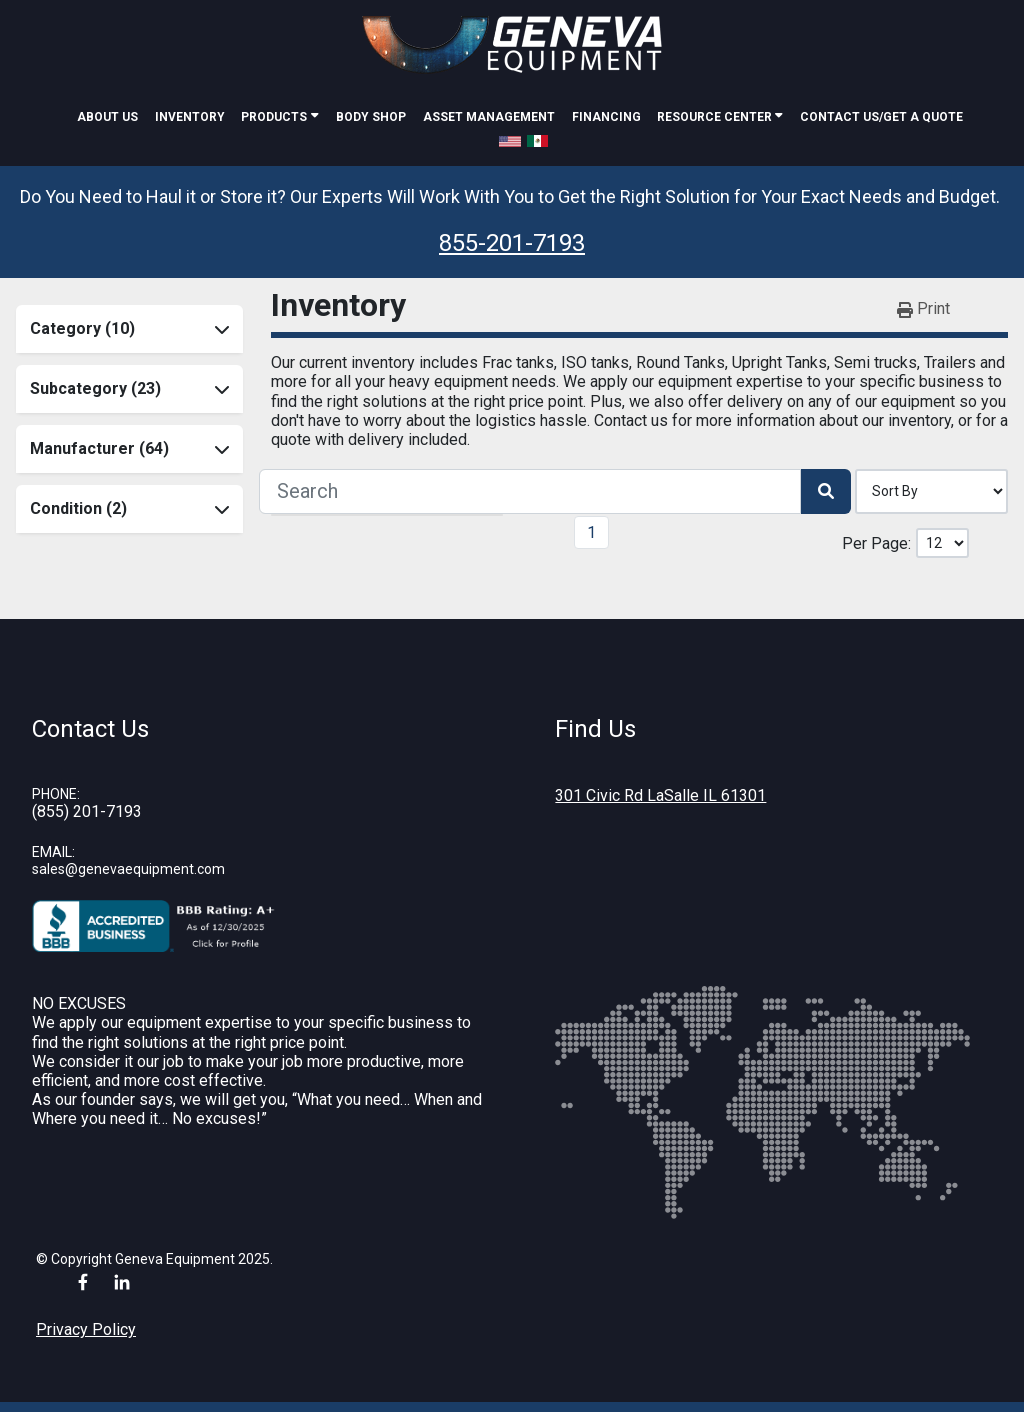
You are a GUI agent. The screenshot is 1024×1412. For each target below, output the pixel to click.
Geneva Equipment (175, 1259)
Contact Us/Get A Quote (881, 117)
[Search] (530, 491)
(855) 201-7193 (87, 811)
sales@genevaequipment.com (128, 869)
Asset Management (489, 117)
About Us (107, 117)
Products (274, 117)
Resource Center (716, 117)
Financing (606, 117)
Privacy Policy (86, 1329)
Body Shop (371, 117)
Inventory (190, 117)
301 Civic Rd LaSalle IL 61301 (660, 795)
